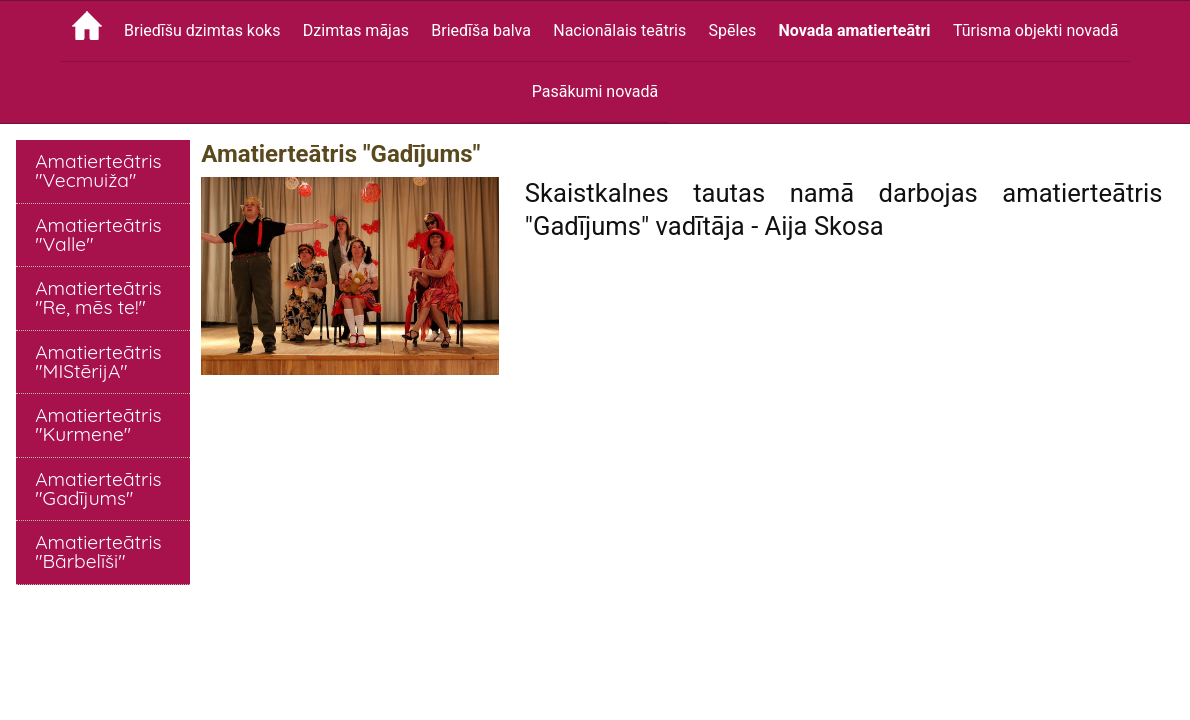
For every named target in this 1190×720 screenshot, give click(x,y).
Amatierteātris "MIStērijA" (98, 361)
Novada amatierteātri (855, 30)
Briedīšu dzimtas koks (202, 30)
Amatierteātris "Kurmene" (98, 424)
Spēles (733, 30)
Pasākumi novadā (595, 91)
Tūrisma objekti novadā (1035, 30)
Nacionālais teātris (619, 30)
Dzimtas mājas (356, 30)
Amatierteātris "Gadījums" (98, 488)
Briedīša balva (481, 30)
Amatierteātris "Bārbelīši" (98, 551)
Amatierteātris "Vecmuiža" (98, 170)
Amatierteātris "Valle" (98, 234)
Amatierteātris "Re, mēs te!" (98, 297)
